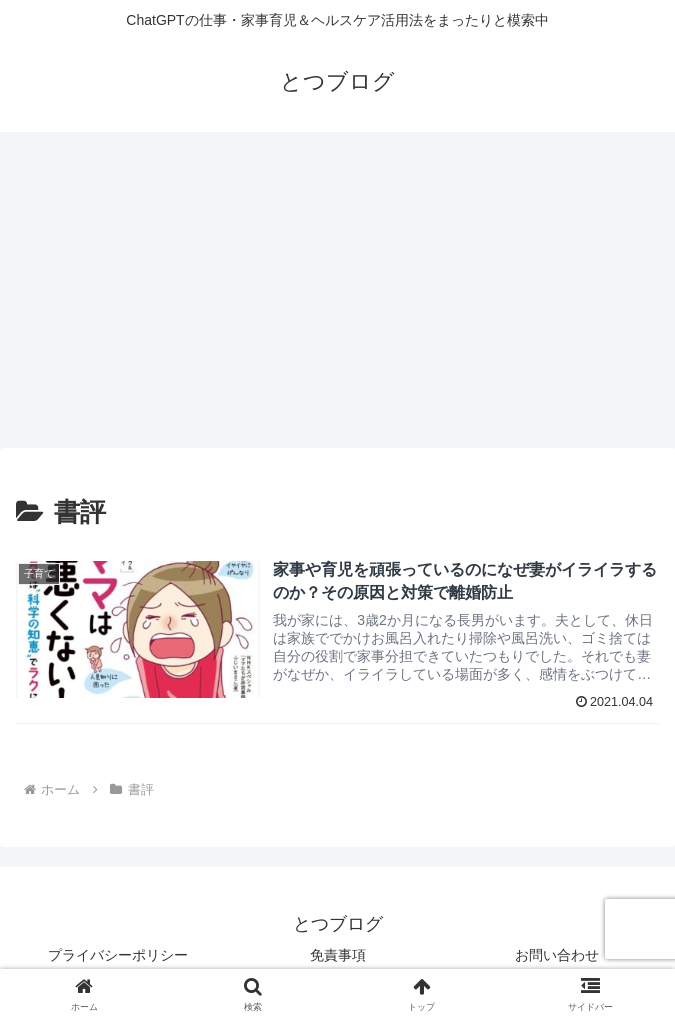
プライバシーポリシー (118, 955)
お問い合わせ (557, 955)
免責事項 (338, 955)
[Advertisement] (337, 296)
